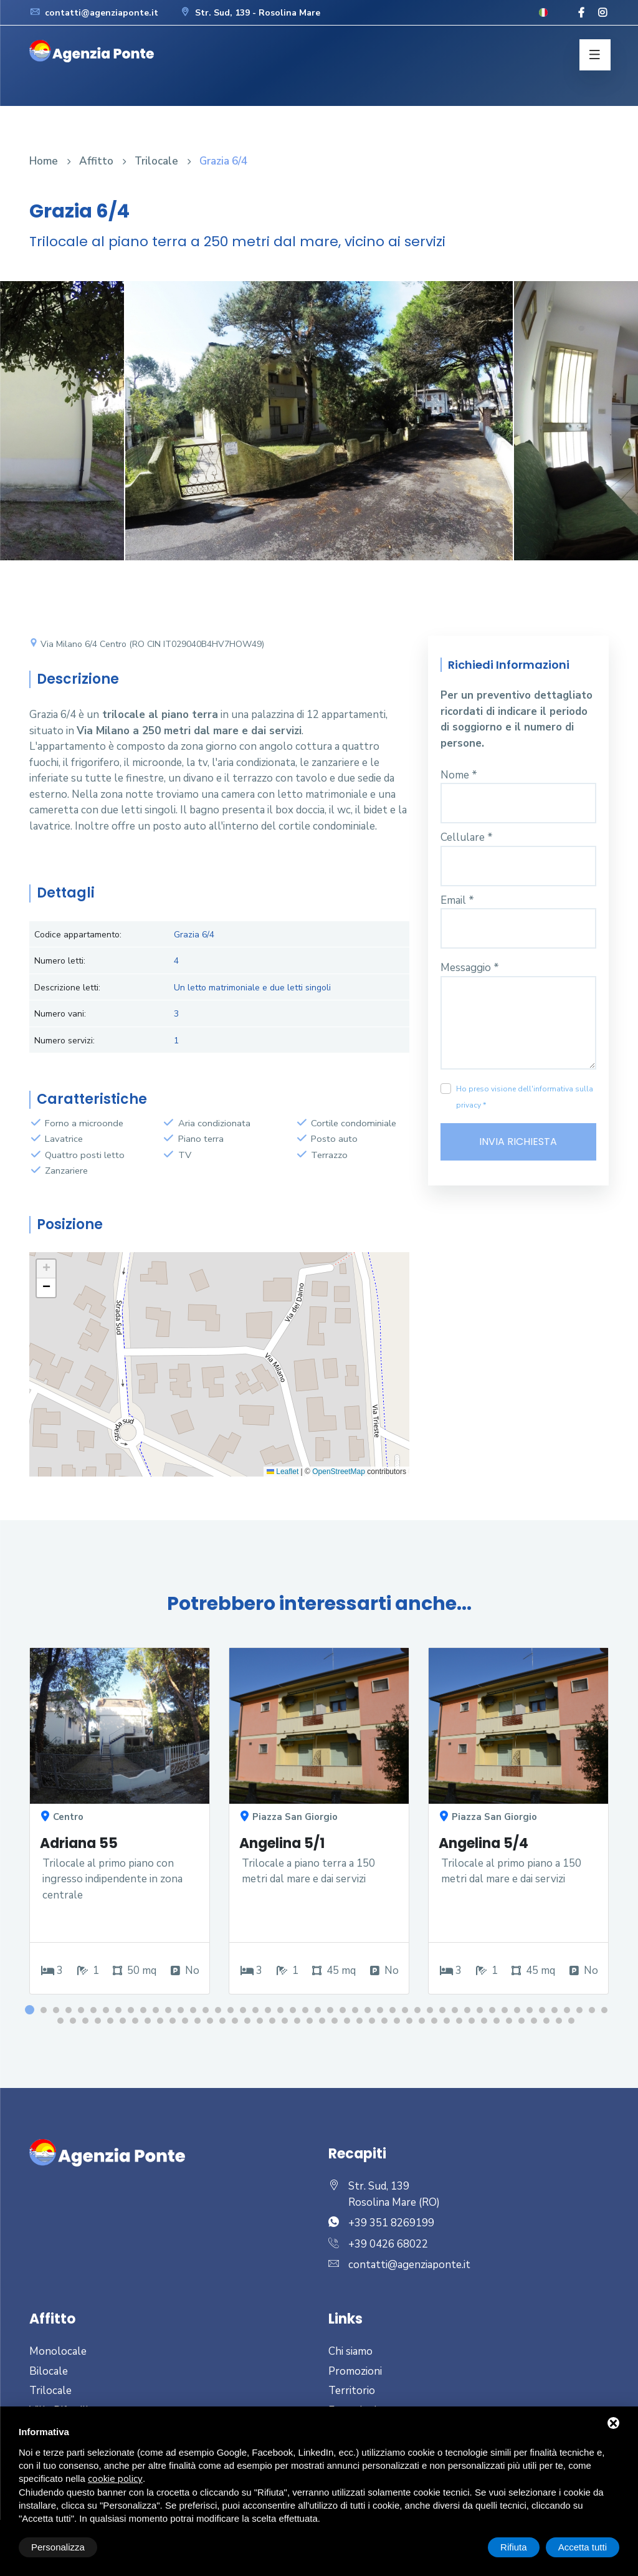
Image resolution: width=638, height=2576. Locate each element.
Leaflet (282, 1471)
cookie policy (115, 2479)
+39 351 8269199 (391, 2223)
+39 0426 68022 (388, 2244)
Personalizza (58, 2547)
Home (43, 161)
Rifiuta (513, 2547)
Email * (457, 900)
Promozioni (355, 2371)
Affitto (96, 161)
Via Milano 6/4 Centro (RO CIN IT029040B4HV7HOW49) (146, 644)
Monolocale (58, 2351)
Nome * (458, 775)
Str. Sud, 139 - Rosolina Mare (249, 13)
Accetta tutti (582, 2547)
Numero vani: (60, 1014)
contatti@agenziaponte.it (93, 13)
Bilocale (48, 2371)
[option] (319, 430)
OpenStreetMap (338, 1471)
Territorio (351, 2390)
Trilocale (156, 161)
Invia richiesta (518, 1141)
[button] (46, 1269)
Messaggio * (469, 967)
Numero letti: (59, 961)
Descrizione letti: (67, 988)
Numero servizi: (64, 1040)
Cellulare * (466, 837)
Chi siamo (350, 2351)
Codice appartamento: (77, 935)
